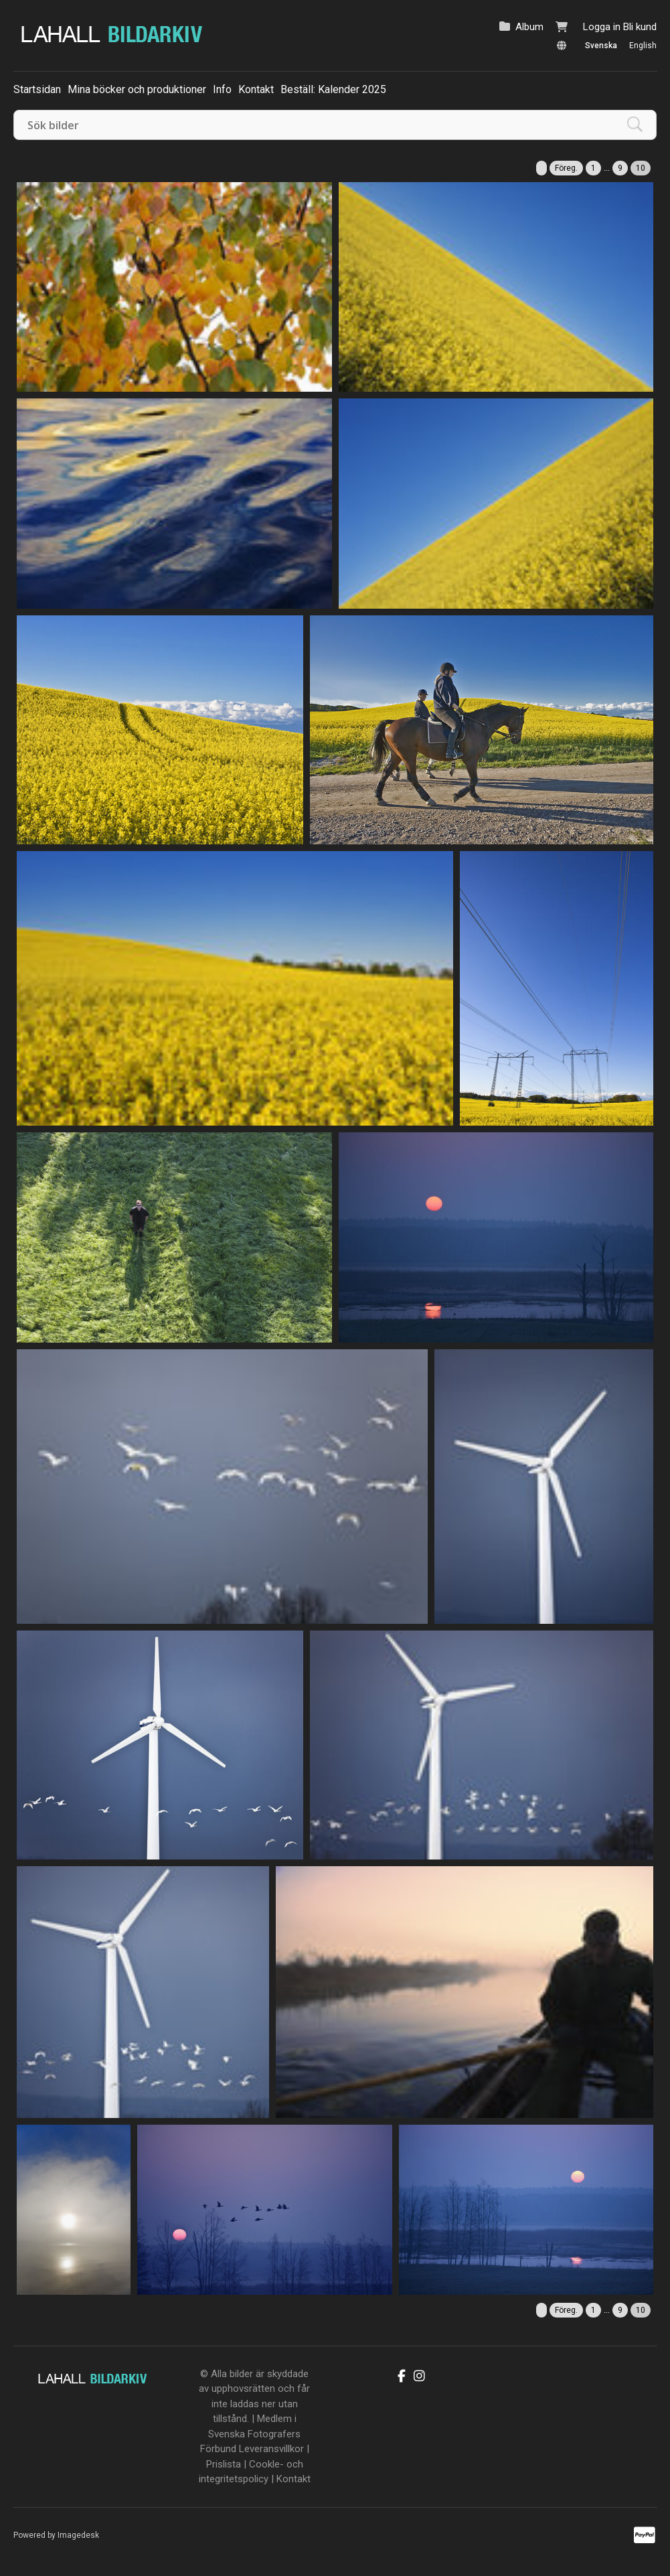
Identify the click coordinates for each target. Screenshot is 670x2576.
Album (529, 27)
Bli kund (640, 27)
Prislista (223, 2464)
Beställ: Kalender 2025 (333, 89)
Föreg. (566, 168)
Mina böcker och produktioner (137, 89)
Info (222, 89)
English (643, 45)
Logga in (601, 27)
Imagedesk (78, 2535)
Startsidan (37, 89)
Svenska (601, 45)
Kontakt (256, 89)
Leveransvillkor (271, 2449)
